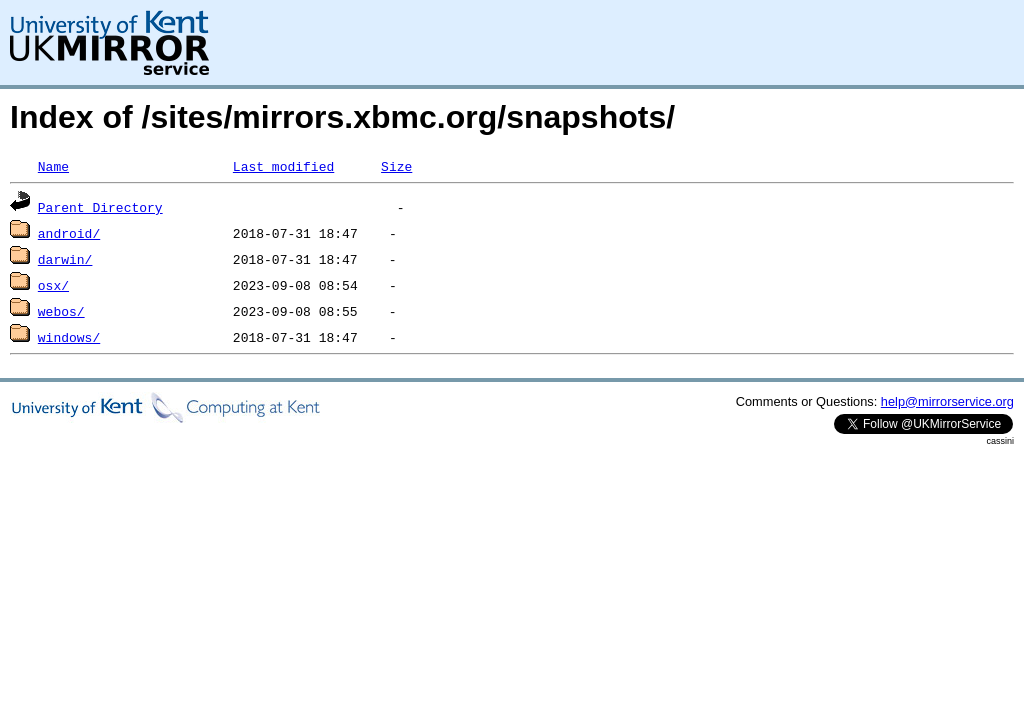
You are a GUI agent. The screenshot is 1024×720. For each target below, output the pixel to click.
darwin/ (65, 259)
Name (53, 166)
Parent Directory (100, 207)
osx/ (53, 285)
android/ (69, 233)
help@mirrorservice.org (947, 401)
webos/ (61, 311)
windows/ (69, 337)
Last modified (283, 166)
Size (396, 166)
